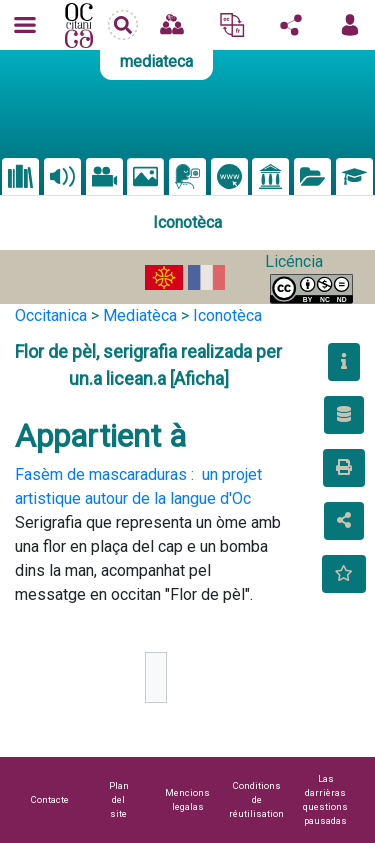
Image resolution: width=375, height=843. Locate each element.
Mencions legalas (187, 799)
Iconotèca (227, 315)
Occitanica (51, 315)
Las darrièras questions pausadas (325, 799)
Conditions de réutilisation (256, 799)
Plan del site (119, 799)
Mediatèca (140, 315)
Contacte (50, 799)
